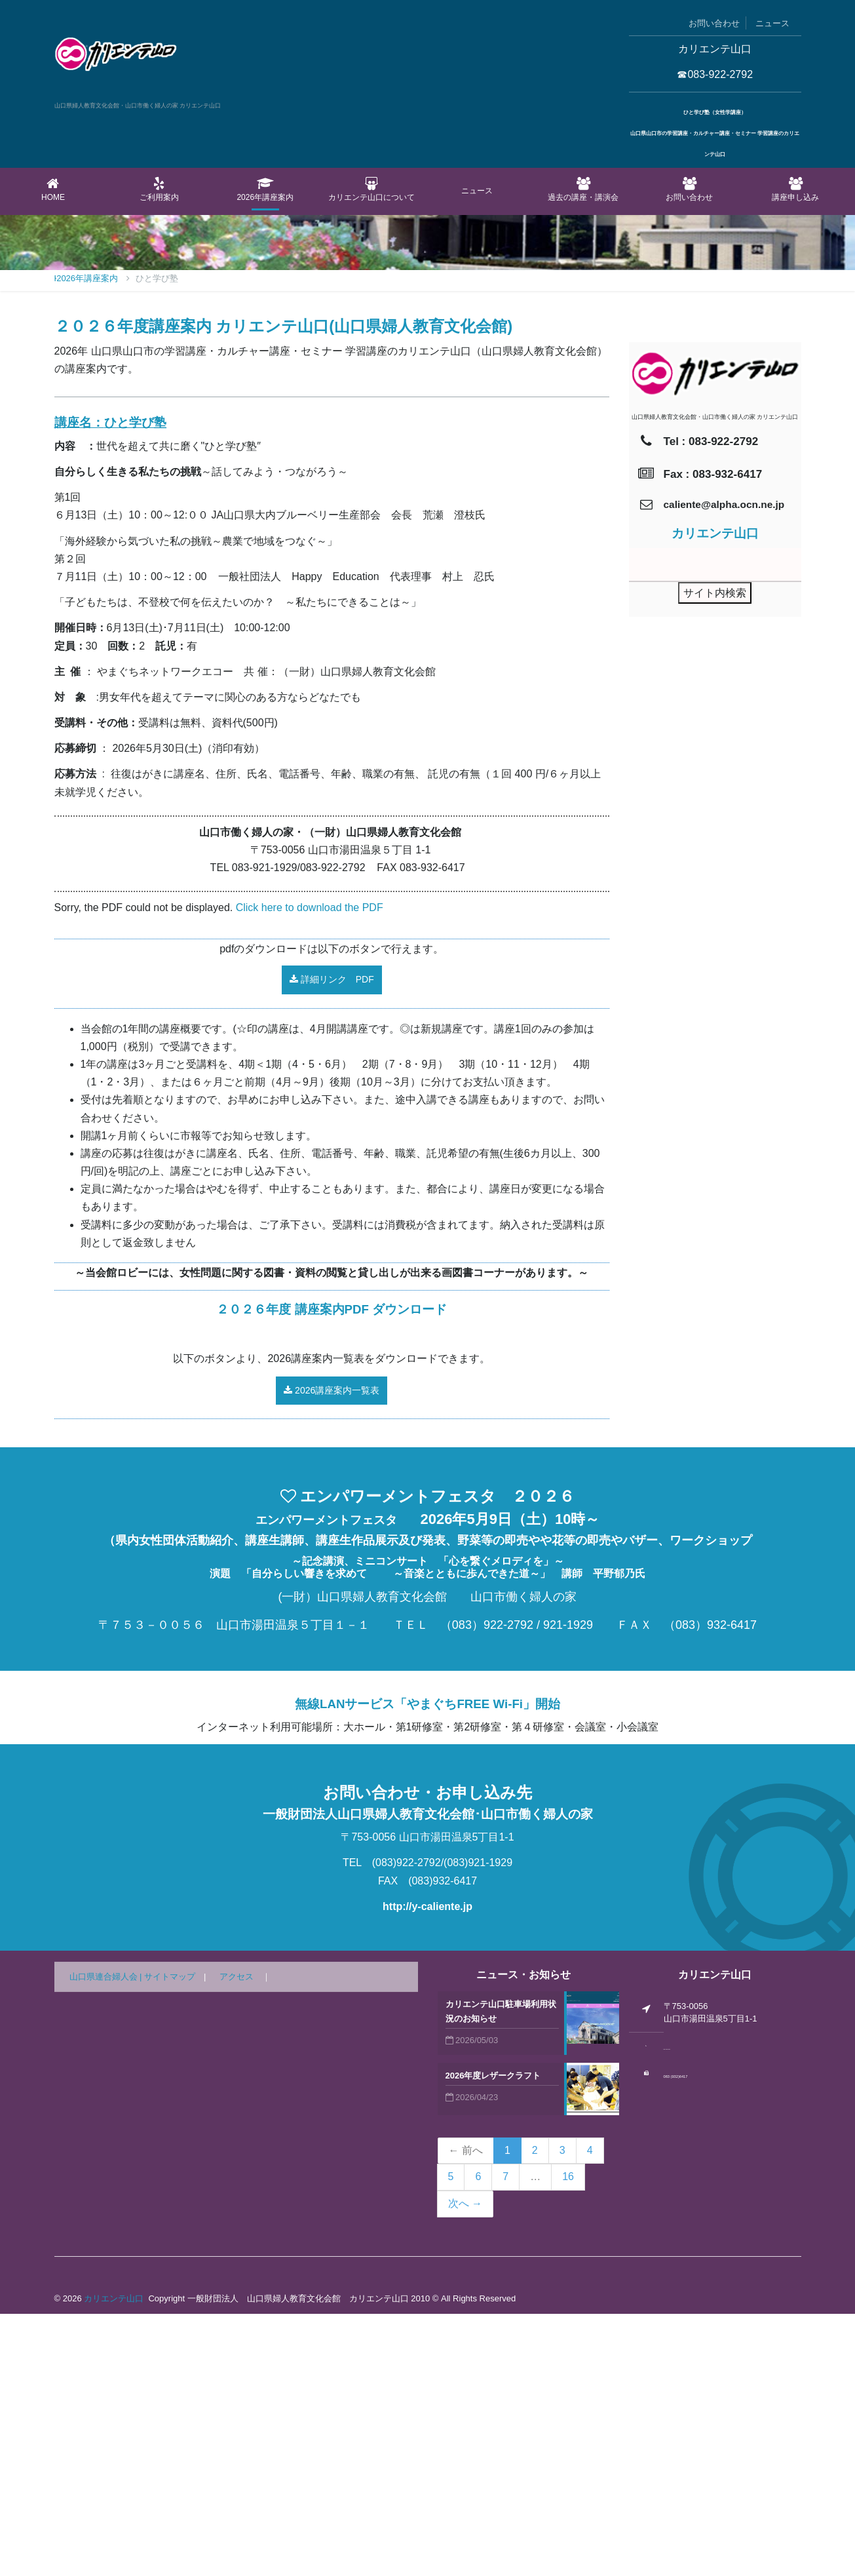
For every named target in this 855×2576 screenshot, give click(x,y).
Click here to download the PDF (309, 1169)
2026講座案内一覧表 (331, 1652)
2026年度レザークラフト (493, 2338)
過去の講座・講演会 (583, 189)
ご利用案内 (159, 189)
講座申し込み (795, 189)
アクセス (236, 2239)
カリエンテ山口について (371, 189)
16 (568, 2438)
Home (53, 189)
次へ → (465, 2465)
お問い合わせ (714, 23)
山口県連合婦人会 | (107, 2239)
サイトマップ (169, 2239)
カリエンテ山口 (113, 2561)
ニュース (772, 23)
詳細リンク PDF (332, 1241)
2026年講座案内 (265, 189)
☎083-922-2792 (715, 74)
